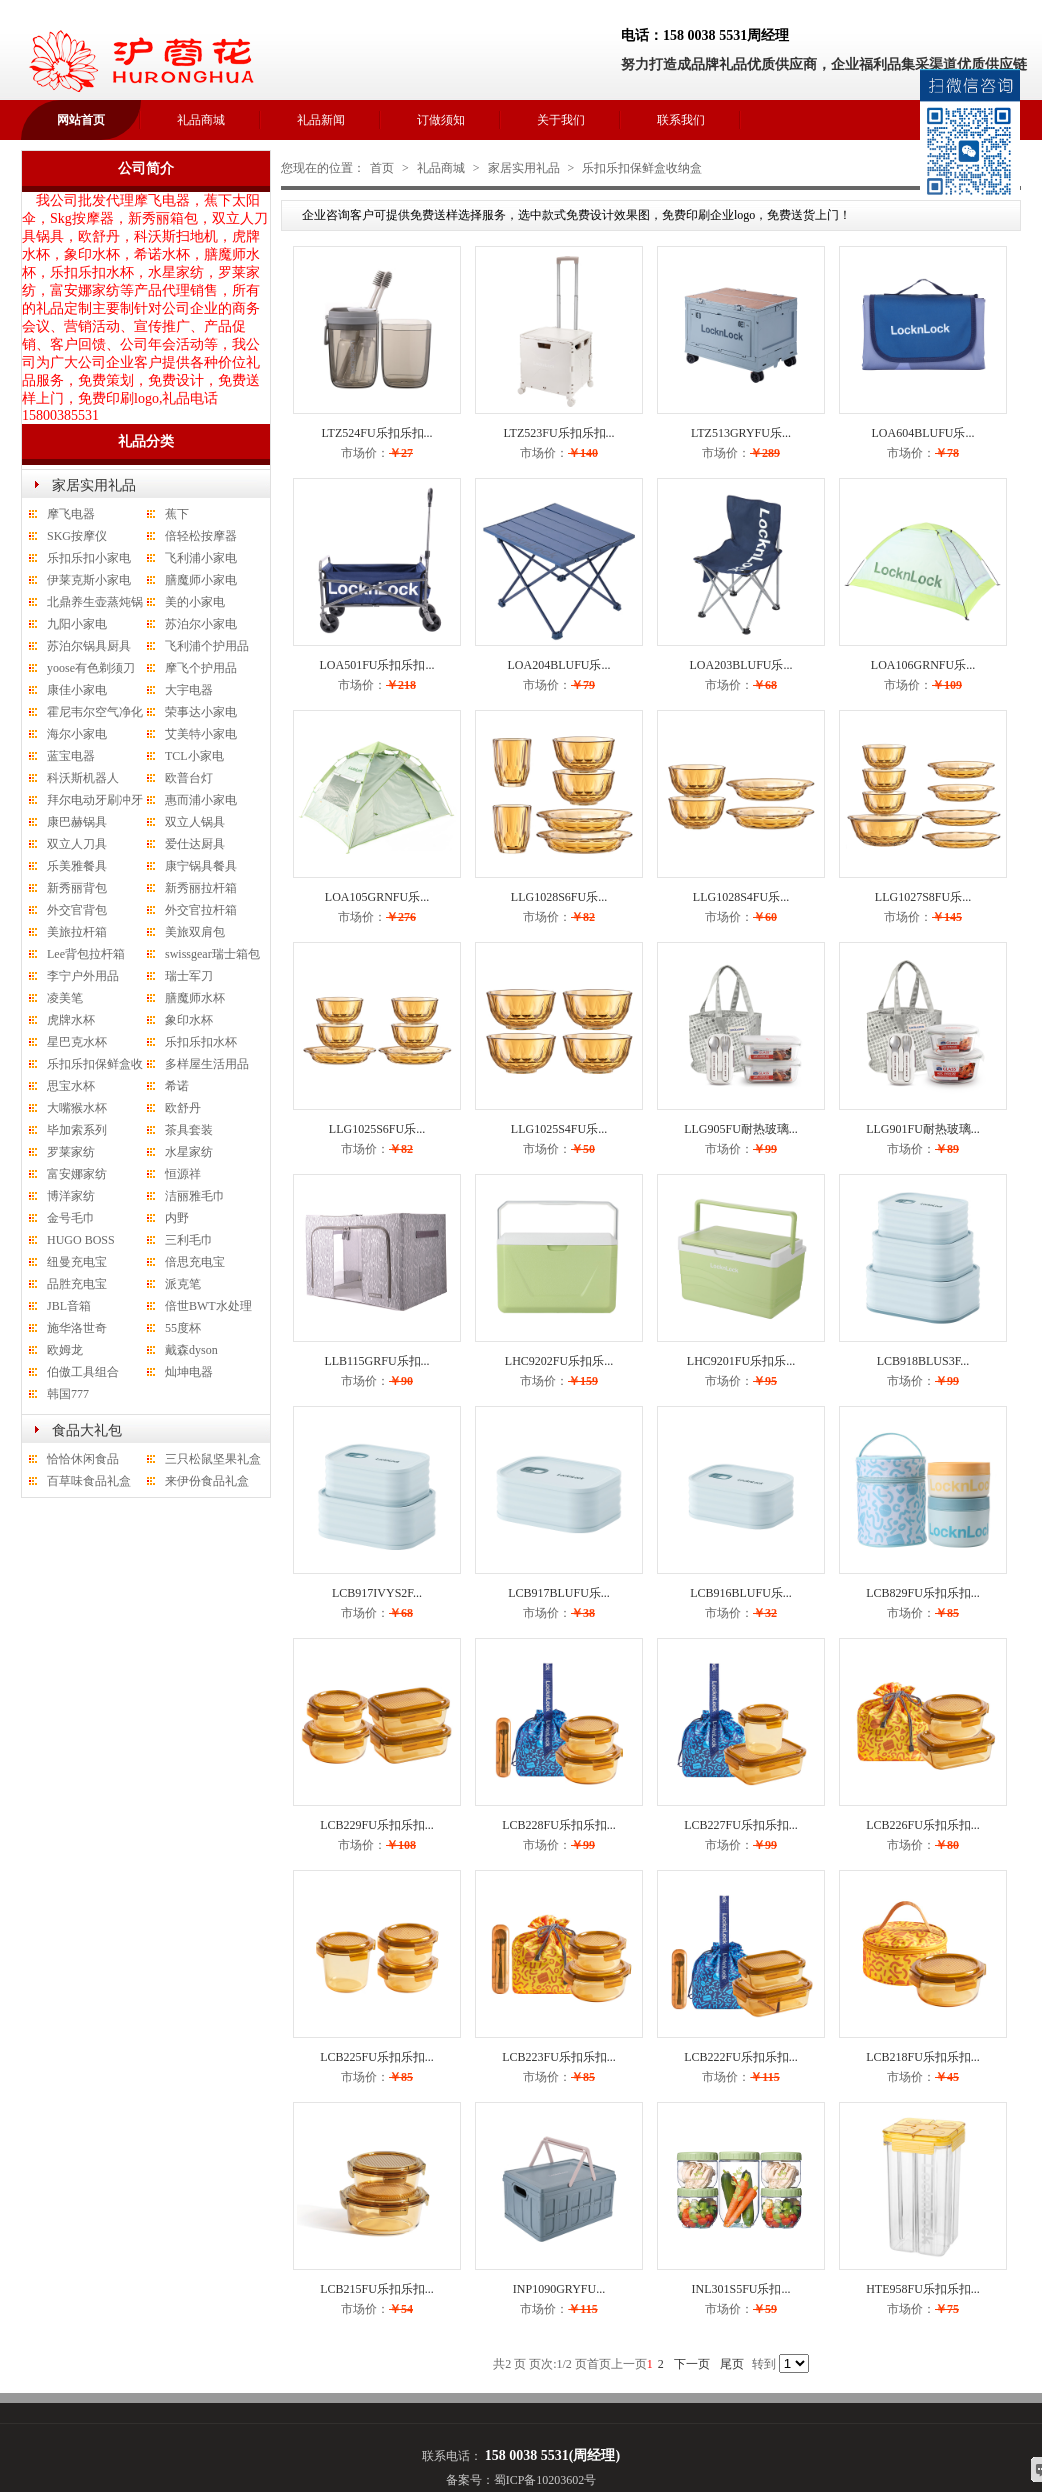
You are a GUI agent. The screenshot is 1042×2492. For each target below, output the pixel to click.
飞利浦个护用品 (207, 646)
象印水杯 (189, 1020)
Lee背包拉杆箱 (86, 954)
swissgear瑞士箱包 (212, 954)
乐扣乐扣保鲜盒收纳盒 (642, 168)
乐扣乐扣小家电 (89, 558)
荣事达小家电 (201, 712)
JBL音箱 (69, 1306)
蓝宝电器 (71, 756)
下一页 (692, 2364)
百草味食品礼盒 (89, 1481)
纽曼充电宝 (77, 1262)
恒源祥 (183, 1174)
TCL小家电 (194, 756)
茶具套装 (189, 1130)
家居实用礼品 (94, 485)
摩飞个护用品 (201, 668)
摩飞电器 (71, 514)
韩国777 (68, 1394)
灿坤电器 (189, 1372)
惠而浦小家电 (201, 800)
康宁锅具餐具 (201, 866)
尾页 (732, 2364)
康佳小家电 (77, 690)
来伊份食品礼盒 (207, 1481)
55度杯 (183, 1328)
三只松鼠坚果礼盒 (213, 1459)
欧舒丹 (183, 1108)
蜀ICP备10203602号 (545, 2480)
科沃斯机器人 (83, 778)
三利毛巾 (189, 1240)
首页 (382, 168)
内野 (177, 1218)
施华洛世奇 (77, 1328)
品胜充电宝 (77, 1284)
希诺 (177, 1086)
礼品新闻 (321, 120)
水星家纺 (189, 1152)
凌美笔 (65, 998)
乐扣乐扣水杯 (201, 1042)
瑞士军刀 (189, 976)
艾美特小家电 (201, 734)
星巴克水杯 (77, 1042)
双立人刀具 (77, 844)
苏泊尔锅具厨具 (89, 646)
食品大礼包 (87, 1430)
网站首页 (81, 120)
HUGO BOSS (81, 1240)
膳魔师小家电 (201, 580)
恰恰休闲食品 (83, 1459)
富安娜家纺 (77, 1174)
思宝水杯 (71, 1086)
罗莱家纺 (71, 1152)
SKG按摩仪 (77, 536)
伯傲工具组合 (83, 1372)
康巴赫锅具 (77, 822)
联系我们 (681, 120)
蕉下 (177, 514)
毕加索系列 (77, 1130)
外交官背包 (77, 910)
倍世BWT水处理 (208, 1306)
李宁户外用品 (83, 976)
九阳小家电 (77, 624)
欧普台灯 (189, 778)
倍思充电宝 (195, 1262)
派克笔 (183, 1284)
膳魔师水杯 (195, 998)
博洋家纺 (71, 1196)
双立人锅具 (195, 822)
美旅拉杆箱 (77, 932)
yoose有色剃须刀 (91, 668)
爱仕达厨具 (195, 844)
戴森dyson (191, 1350)
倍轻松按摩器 (201, 536)
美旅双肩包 (195, 932)
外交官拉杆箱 (201, 910)
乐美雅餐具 (77, 866)
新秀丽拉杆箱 (201, 888)
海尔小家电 (77, 734)
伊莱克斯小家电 (89, 580)
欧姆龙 (65, 1350)
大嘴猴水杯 (77, 1108)
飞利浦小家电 (201, 558)
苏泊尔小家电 (201, 624)
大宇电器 (189, 690)
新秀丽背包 (77, 888)
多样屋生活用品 (207, 1064)
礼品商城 (201, 120)
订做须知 (441, 120)
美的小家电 (195, 602)
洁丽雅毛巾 (195, 1196)
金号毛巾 (71, 1218)
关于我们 (561, 120)
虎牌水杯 (71, 1020)
